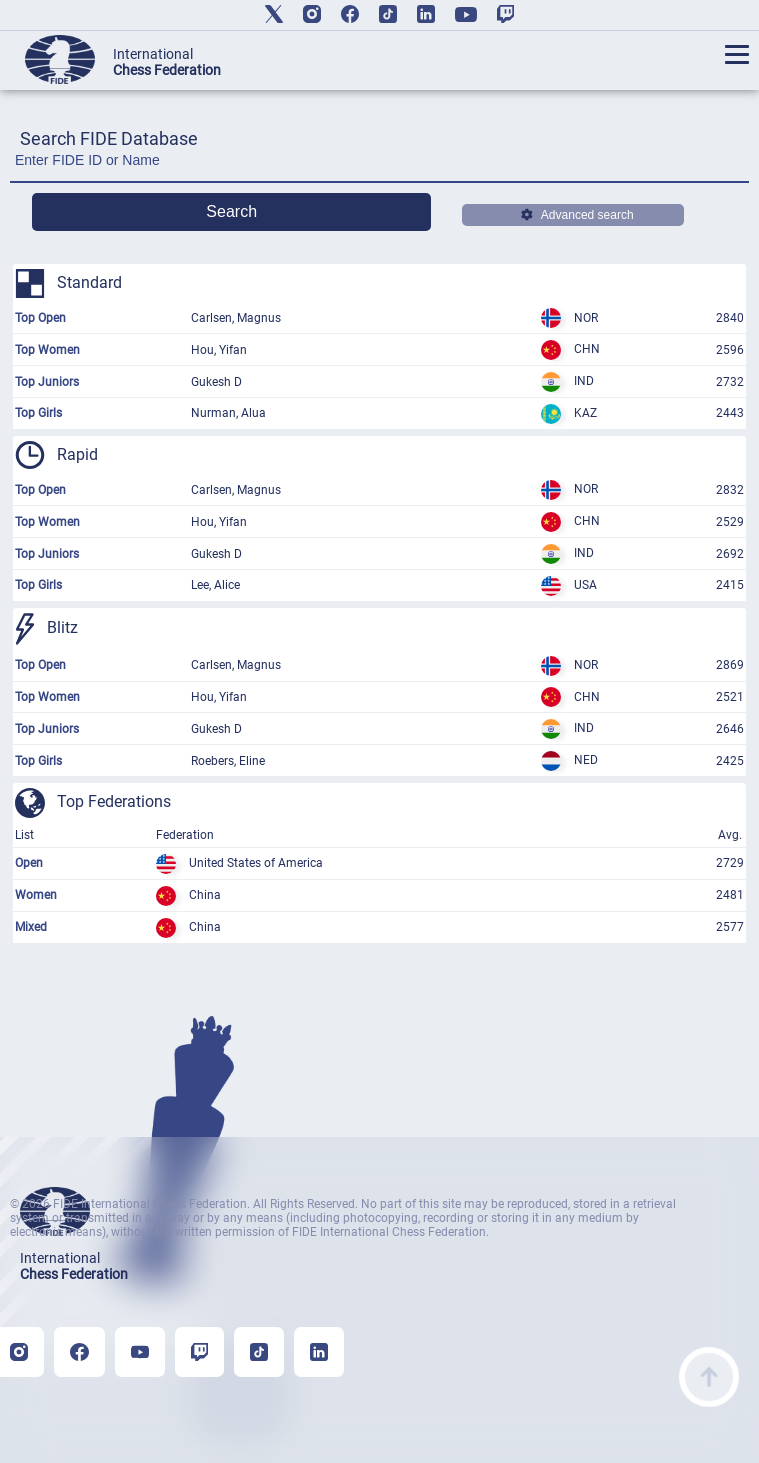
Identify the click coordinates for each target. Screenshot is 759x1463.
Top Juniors (47, 382)
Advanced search (577, 215)
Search (231, 211)
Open (29, 863)
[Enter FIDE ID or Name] (379, 165)
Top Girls (38, 413)
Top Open (40, 318)
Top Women (47, 350)
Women (36, 895)
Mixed (31, 927)
